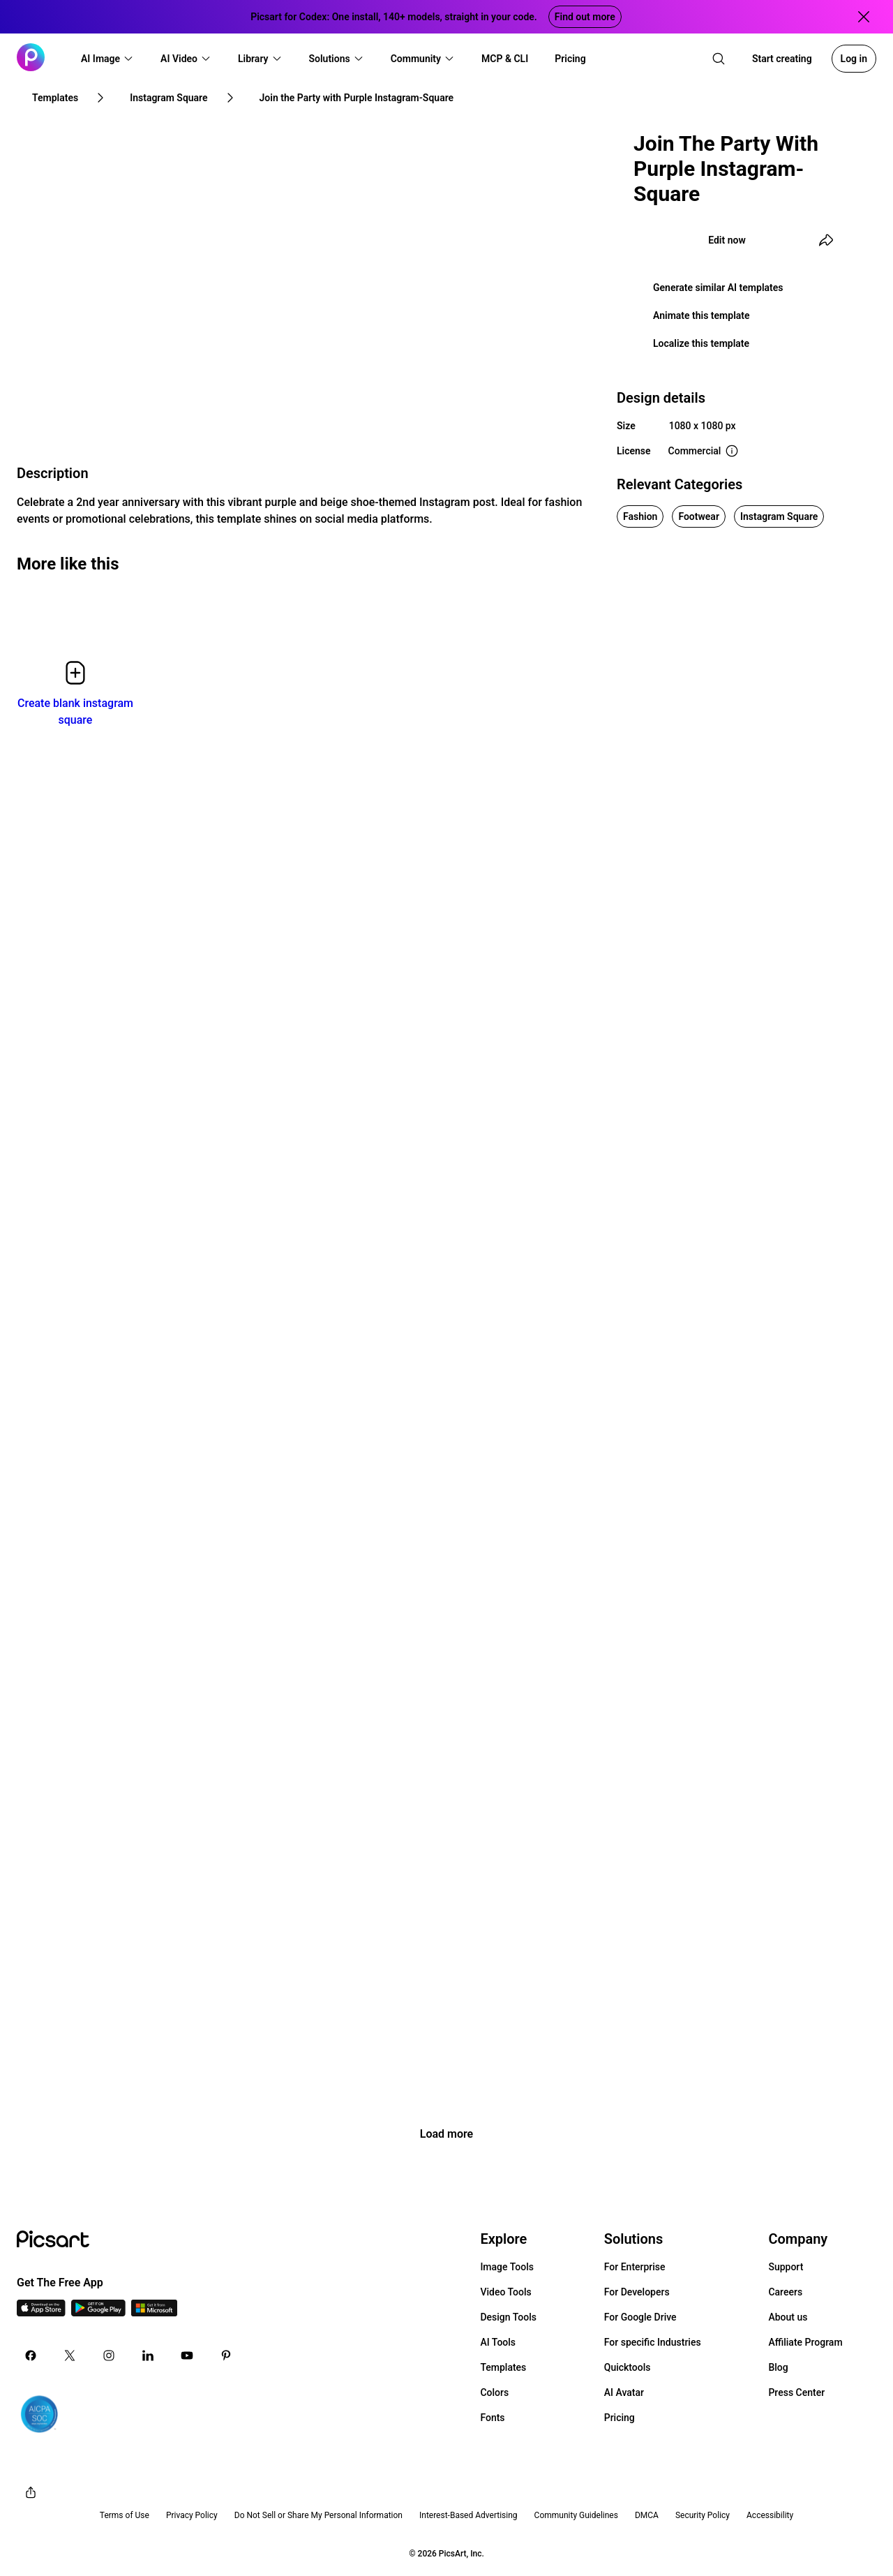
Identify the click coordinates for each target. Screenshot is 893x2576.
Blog (778, 2367)
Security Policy (702, 2515)
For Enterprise (635, 2266)
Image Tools (507, 2266)
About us (787, 2317)
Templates (503, 2367)
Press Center (796, 2392)
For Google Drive (640, 2317)
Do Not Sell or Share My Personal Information (318, 2515)
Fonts (492, 2417)
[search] (719, 59)
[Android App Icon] (98, 2312)
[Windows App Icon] (154, 2312)
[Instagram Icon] (109, 2355)
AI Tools (498, 2342)
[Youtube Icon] (187, 2355)
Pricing (619, 2417)
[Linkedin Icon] (148, 2355)
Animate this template (701, 315)
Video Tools (505, 2292)
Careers (785, 2292)
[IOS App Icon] (41, 2312)
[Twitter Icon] (70, 2355)
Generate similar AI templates (718, 287)
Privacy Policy (192, 2515)
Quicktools (627, 2367)
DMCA (647, 2515)
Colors (494, 2392)
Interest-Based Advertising (468, 2515)
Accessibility (769, 2515)
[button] (107, 58)
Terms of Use (124, 2515)
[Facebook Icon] (31, 2355)
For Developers (637, 2292)
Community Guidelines (576, 2515)
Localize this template (701, 343)
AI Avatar (624, 2392)
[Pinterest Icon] (226, 2355)
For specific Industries (652, 2342)
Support (785, 2266)
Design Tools (508, 2317)
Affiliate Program (805, 2342)
